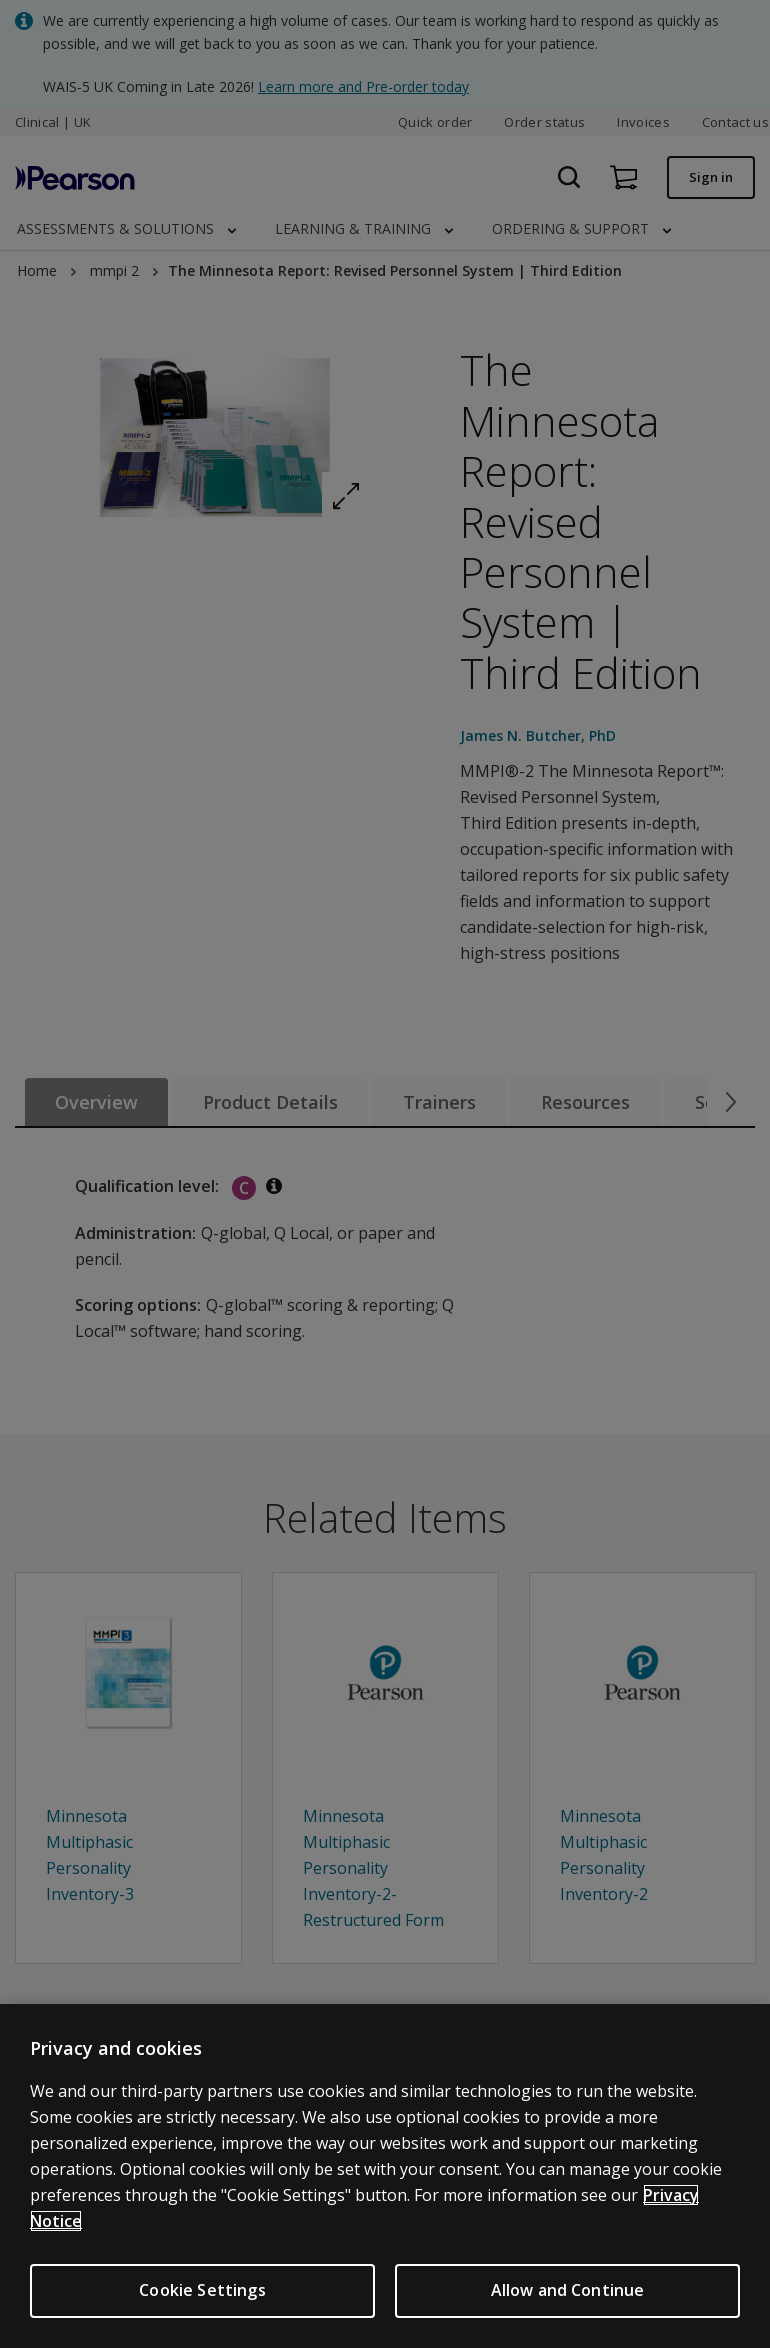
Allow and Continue (568, 2290)
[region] (385, 2176)
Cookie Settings (202, 2290)
